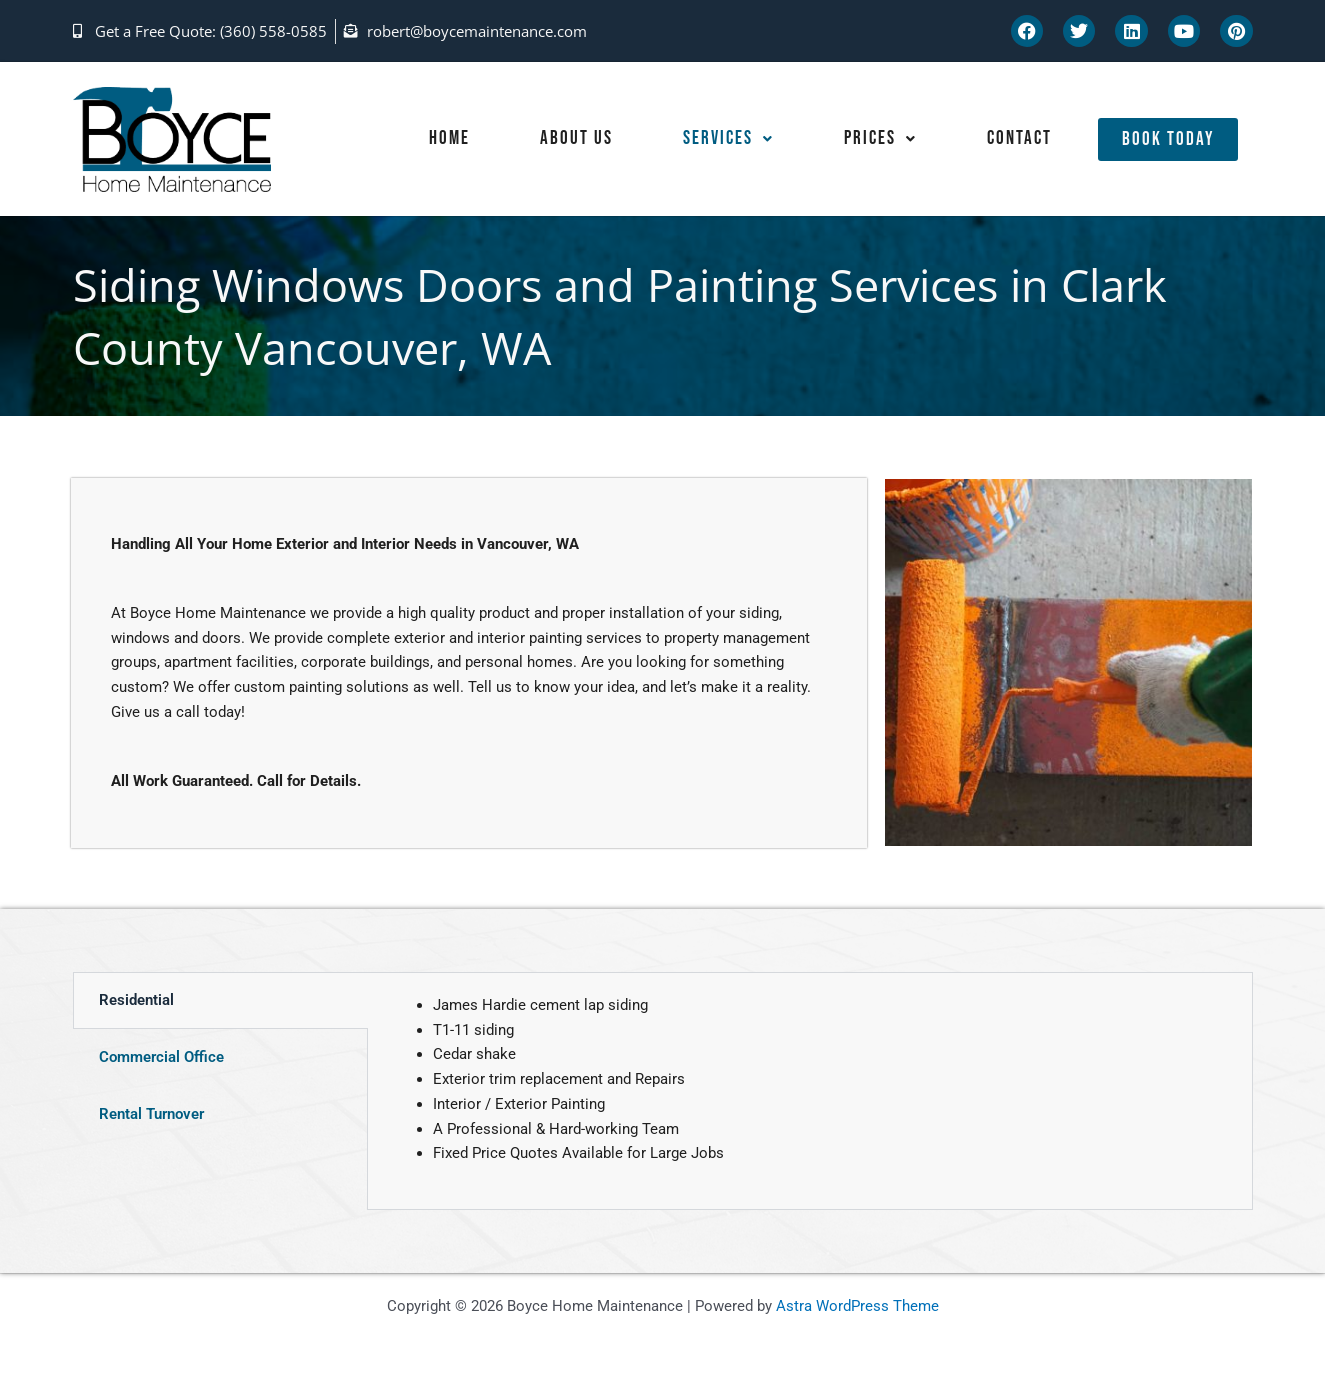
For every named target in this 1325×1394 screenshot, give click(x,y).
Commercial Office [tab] (161, 1057)
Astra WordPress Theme (857, 1306)
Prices (876, 139)
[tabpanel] (810, 1091)
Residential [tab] (136, 1000)
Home (442, 139)
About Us (569, 139)
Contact (1018, 139)
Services (722, 139)
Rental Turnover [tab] (151, 1114)
